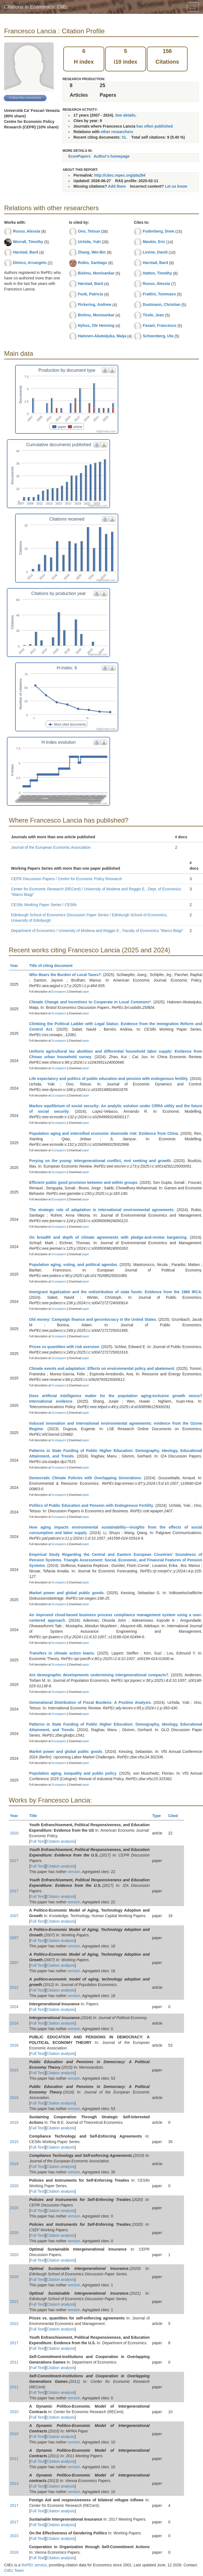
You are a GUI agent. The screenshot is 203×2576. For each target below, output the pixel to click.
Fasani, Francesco (159, 325)
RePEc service (34, 2565)
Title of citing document (53, 965)
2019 (14, 2122)
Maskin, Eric (154, 241)
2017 (14, 1860)
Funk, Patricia (90, 294)
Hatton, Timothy (157, 273)
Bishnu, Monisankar (96, 273)
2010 (14, 2412)
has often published (154, 126)
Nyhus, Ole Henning (96, 325)
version (74, 1871)
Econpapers (58, 991)
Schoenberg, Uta (158, 336)
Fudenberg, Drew (158, 231)
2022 (14, 2323)
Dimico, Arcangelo (29, 262)
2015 (14, 2070)
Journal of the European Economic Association (51, 847)
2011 (14, 2362)
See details (125, 115)
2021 (14, 2301)
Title (35, 1816)
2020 (14, 1833)
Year (16, 965)
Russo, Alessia (26, 231)
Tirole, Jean (153, 315)
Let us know (176, 186)
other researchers (117, 132)
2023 (14, 2536)
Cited (175, 1816)
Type (159, 1816)
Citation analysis (61, 1841)
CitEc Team (14, 2570)
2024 (14, 2006)
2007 (14, 1916)
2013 (14, 2483)
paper (85, 991)
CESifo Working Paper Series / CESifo (44, 904)
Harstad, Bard (25, 252)
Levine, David (155, 252)
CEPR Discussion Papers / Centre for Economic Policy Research (66, 879)
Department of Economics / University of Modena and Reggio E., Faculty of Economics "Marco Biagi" (97, 930)
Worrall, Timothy (28, 241)
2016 (14, 2045)
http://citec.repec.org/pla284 (120, 175)
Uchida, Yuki (89, 241)
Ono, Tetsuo (89, 231)
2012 (14, 1987)
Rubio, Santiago (92, 262)
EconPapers (79, 156)
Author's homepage (112, 156)
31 (124, 137)
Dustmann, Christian (161, 304)
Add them (117, 186)
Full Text (37, 1841)
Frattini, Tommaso (159, 294)
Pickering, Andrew (94, 304)
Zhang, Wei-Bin (92, 252)
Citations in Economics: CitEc (36, 7)
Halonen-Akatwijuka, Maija (102, 336)
